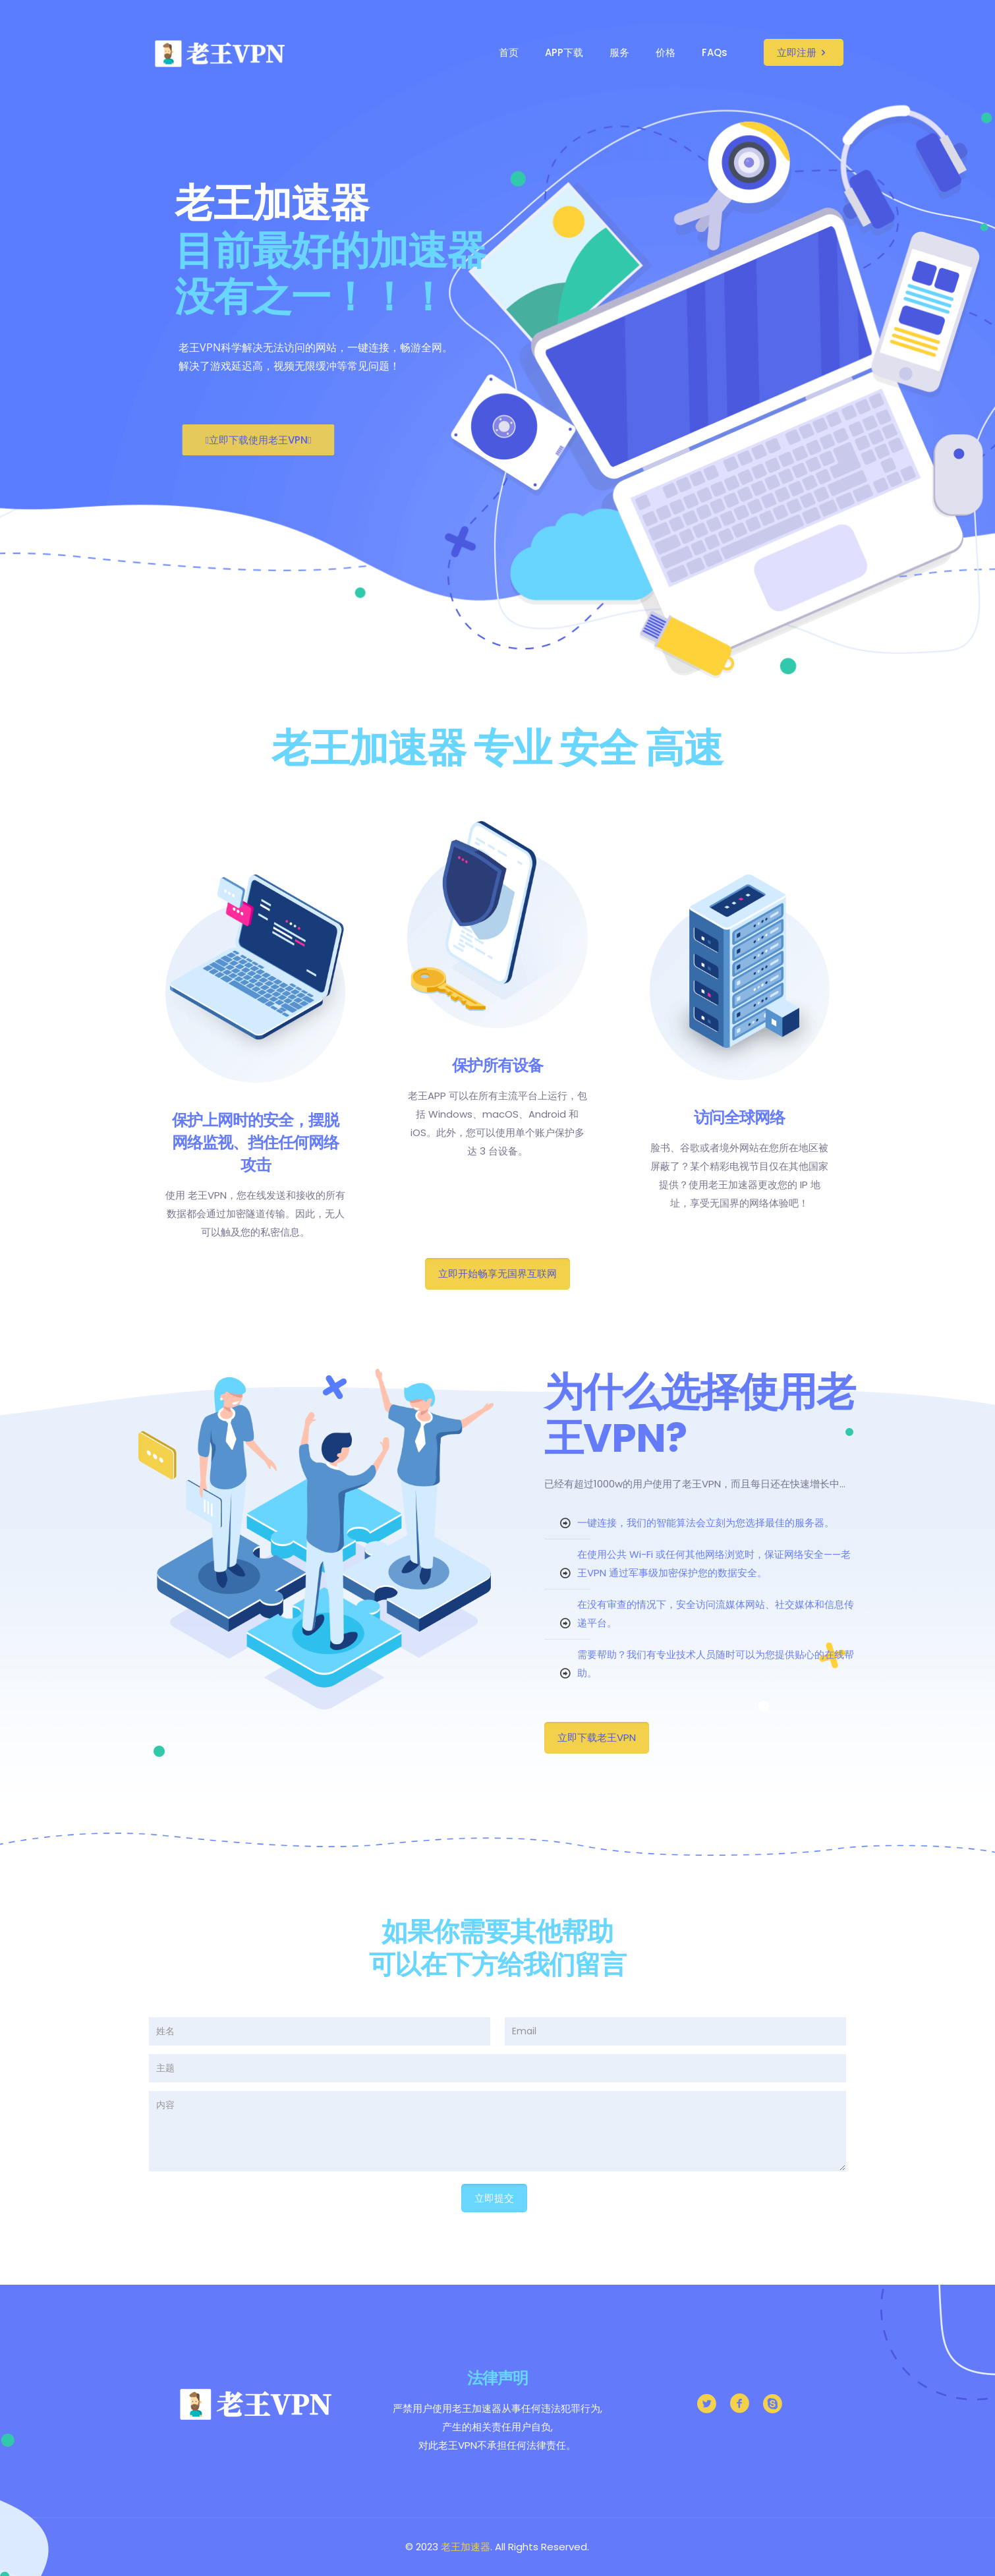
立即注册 (803, 52)
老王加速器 (465, 2547)
